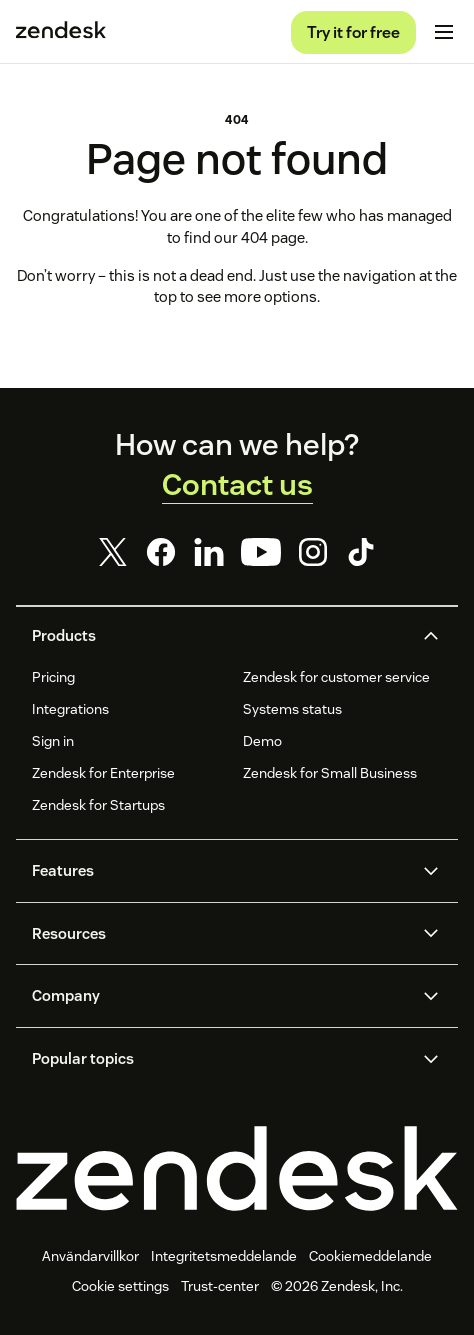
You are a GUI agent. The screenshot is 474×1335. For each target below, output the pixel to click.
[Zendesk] (237, 1168)
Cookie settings (120, 1286)
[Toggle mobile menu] (444, 32)
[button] (220, 636)
